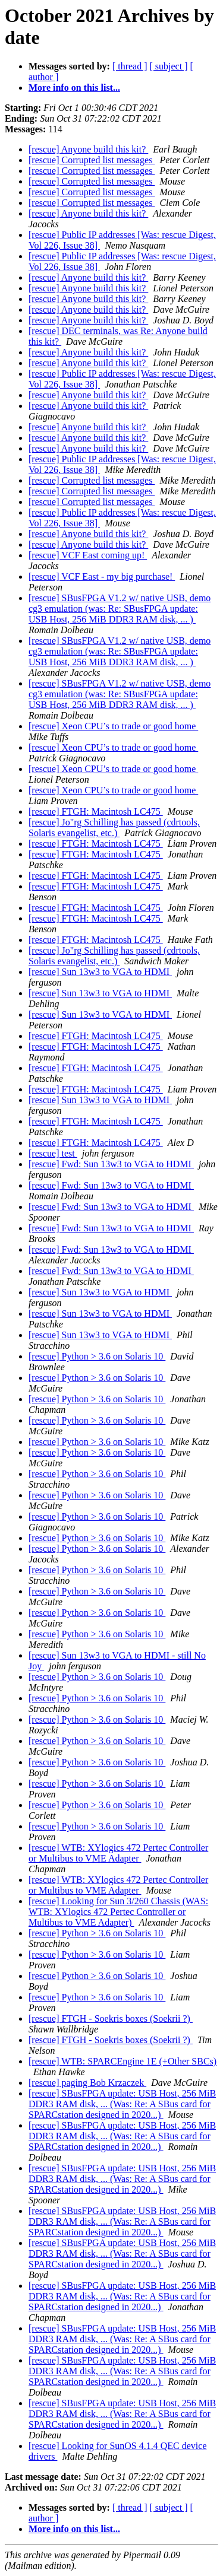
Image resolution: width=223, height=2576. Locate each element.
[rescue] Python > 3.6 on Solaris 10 (97, 1356)
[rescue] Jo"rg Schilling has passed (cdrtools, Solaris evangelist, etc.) (114, 827)
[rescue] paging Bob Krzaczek (87, 2083)
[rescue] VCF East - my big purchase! (102, 576)
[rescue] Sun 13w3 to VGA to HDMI (100, 972)
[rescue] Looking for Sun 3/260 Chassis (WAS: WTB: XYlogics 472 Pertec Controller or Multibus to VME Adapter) (118, 1911)
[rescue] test (53, 1153)
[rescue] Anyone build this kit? (88, 149)
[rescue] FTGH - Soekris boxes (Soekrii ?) (111, 2018)
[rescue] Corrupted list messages (92, 160)
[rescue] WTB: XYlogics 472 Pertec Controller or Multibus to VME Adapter (118, 1853)
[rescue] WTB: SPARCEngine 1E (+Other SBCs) (122, 2061)
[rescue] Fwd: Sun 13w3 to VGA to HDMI (111, 1164)
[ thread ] (129, 66)
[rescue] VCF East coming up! (88, 555)
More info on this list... (74, 87)
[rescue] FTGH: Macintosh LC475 (96, 811)
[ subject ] (169, 66)
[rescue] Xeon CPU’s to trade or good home (113, 726)
